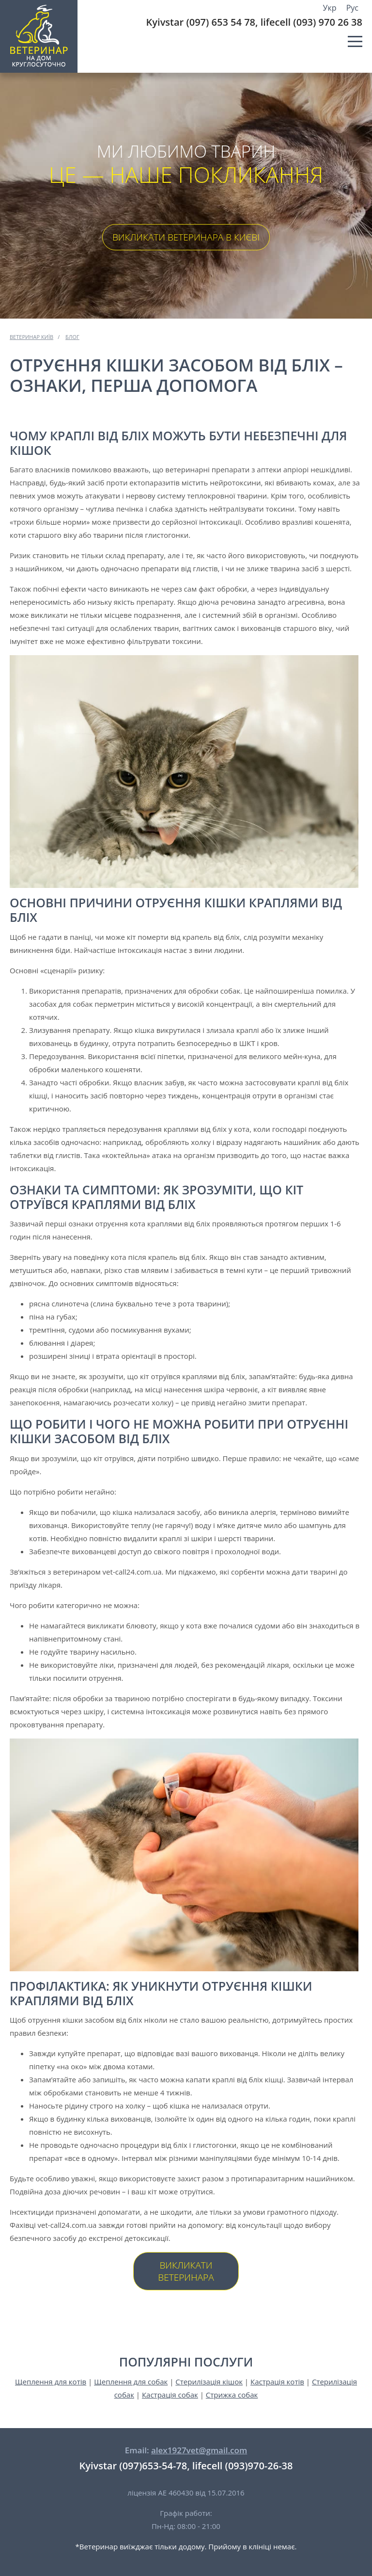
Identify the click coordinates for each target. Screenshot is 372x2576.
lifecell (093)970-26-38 (242, 2465)
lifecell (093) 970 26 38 (311, 22)
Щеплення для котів (50, 2381)
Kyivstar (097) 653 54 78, (202, 22)
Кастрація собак (170, 2394)
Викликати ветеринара (186, 2271)
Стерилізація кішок (209, 2381)
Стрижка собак (232, 2394)
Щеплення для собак (131, 2381)
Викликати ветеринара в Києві (186, 237)
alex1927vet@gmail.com (199, 2450)
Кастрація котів (277, 2381)
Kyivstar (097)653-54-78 (133, 2465)
